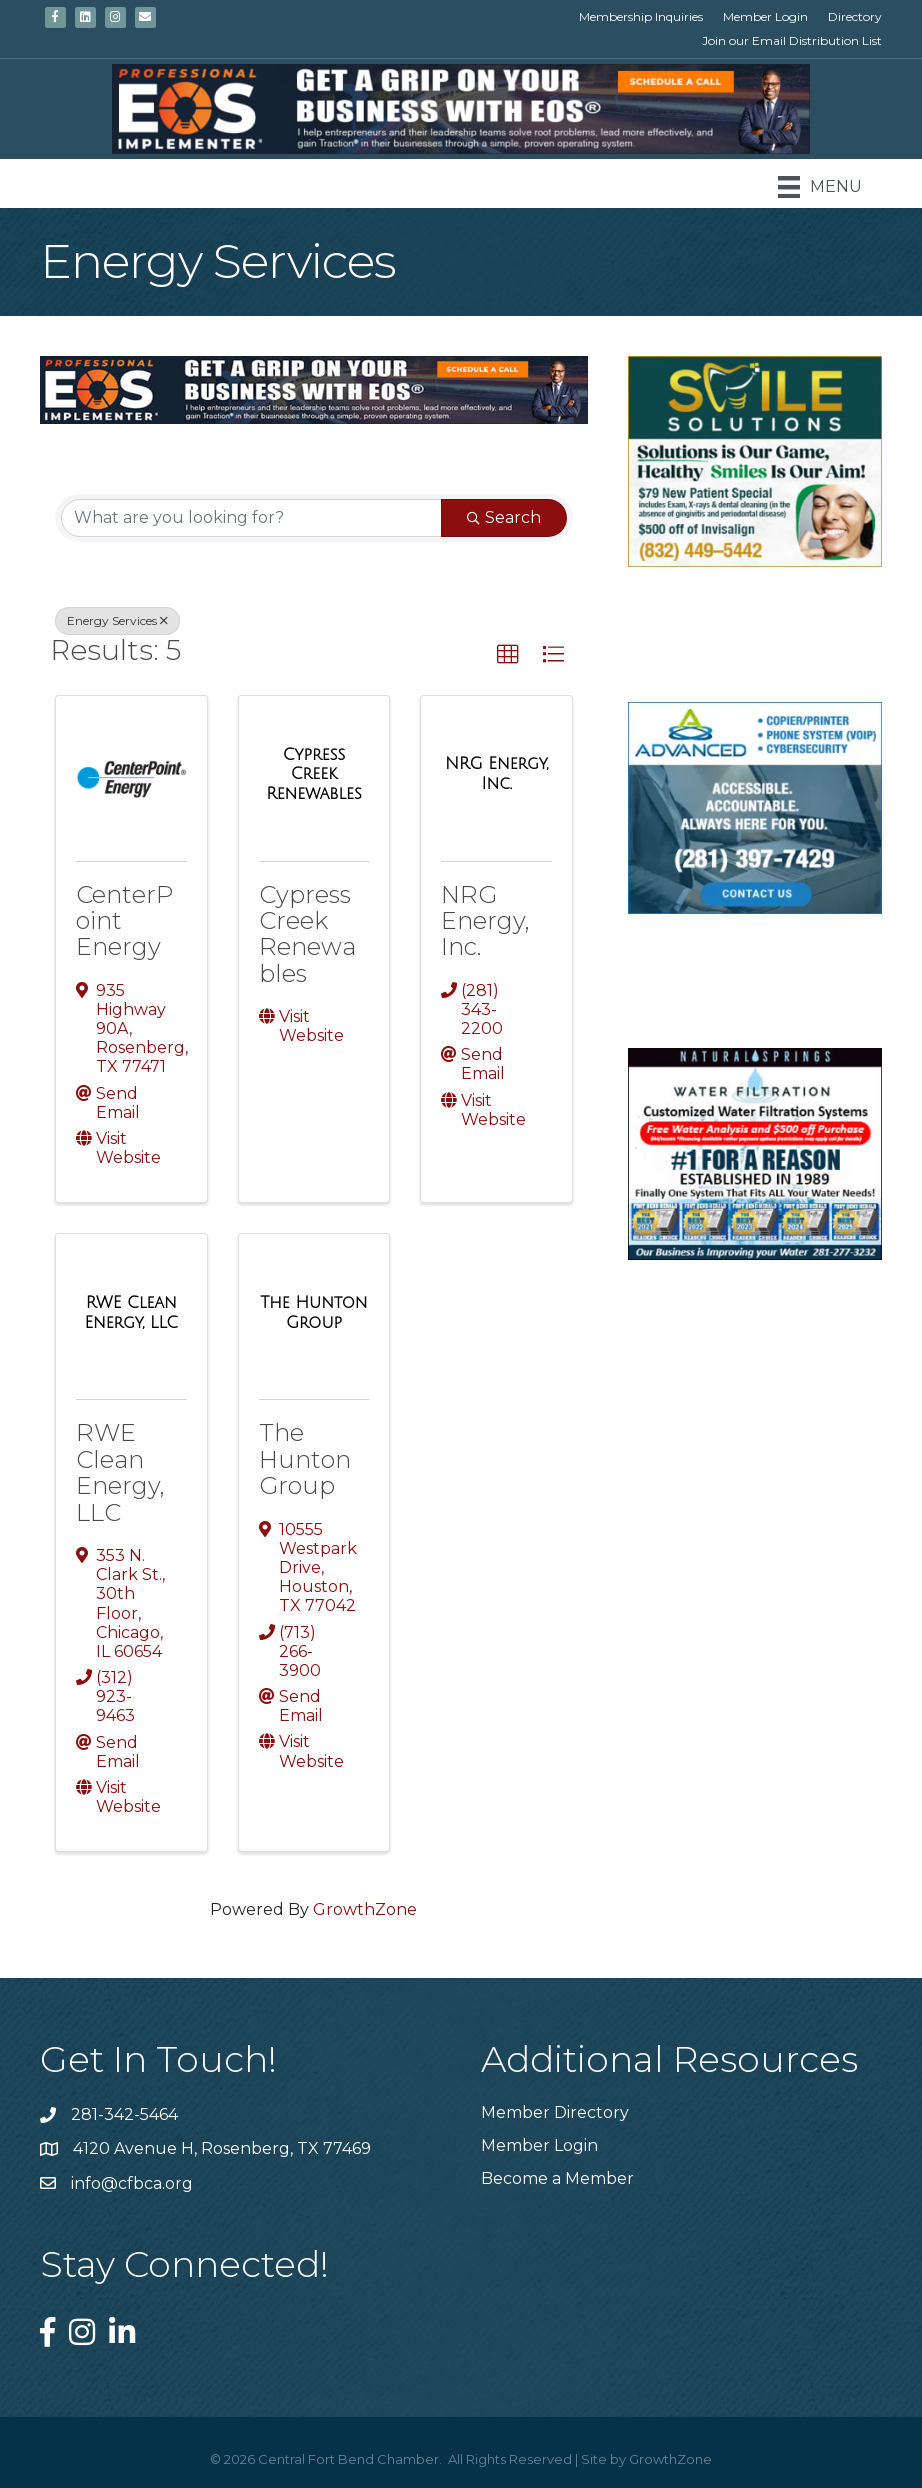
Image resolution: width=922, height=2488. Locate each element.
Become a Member (557, 2178)
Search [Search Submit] (504, 517)
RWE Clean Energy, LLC (120, 1472)
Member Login (765, 16)
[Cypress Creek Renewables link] (314, 774)
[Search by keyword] (251, 518)
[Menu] (820, 187)
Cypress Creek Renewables (307, 934)
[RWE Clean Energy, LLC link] (131, 1312)
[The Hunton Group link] (314, 1312)
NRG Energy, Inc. (485, 921)
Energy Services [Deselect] (117, 620)
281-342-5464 (124, 2114)
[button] (508, 655)
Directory (855, 16)
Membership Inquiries (641, 16)
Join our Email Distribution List (792, 40)
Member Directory (555, 2112)
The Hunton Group (305, 1459)
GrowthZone (365, 1909)
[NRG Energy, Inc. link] (496, 773)
